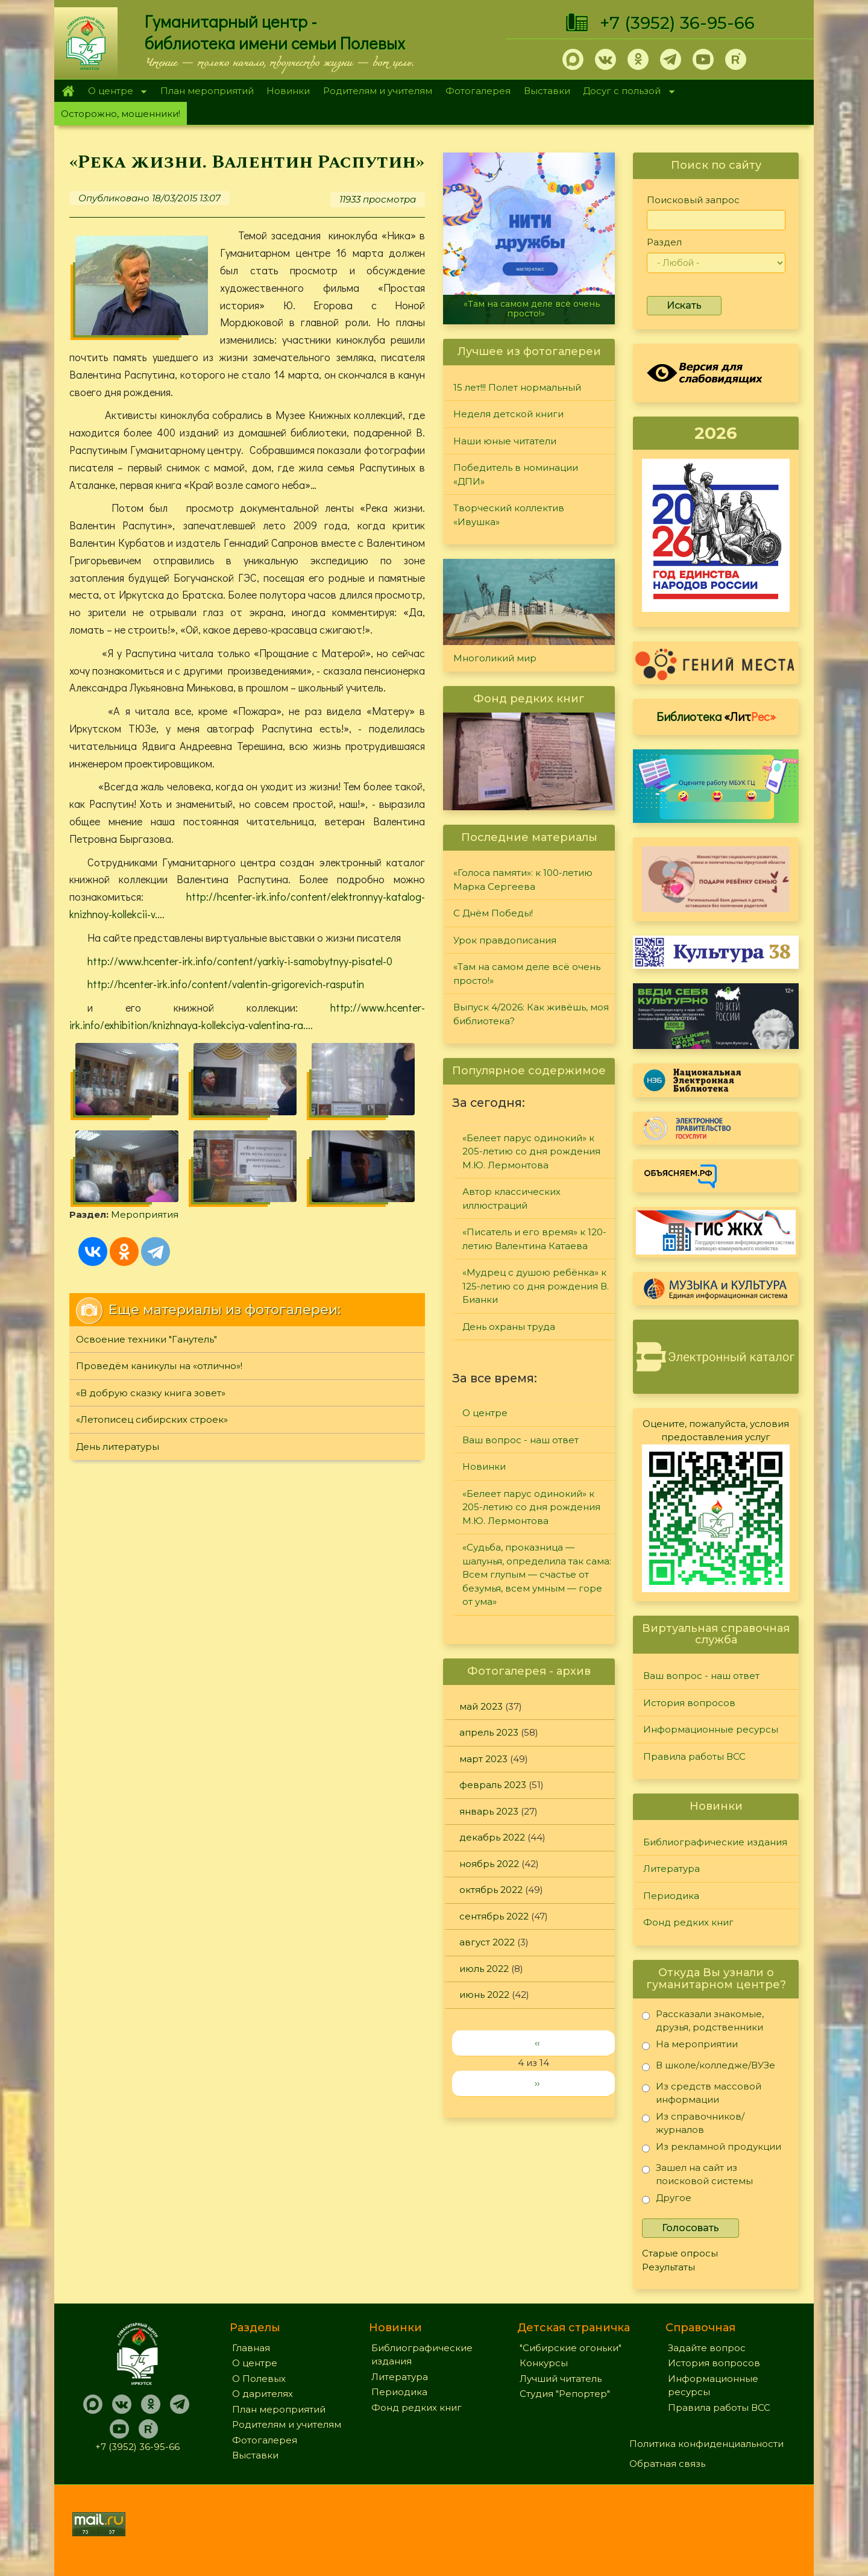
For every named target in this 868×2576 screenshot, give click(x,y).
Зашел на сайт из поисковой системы (697, 2174)
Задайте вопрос (707, 2348)
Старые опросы (680, 2253)
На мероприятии (690, 2046)
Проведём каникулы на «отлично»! (159, 1365)
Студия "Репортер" (565, 2393)
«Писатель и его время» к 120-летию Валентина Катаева (534, 1239)
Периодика (671, 1895)
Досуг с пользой (626, 92)
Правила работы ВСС (694, 1756)
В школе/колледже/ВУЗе (708, 2067)
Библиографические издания (715, 1842)
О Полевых (259, 2378)
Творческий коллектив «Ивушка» (508, 514)
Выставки (547, 90)
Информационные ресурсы (710, 1729)
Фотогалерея (478, 90)
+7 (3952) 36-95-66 (677, 23)
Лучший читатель (561, 2378)
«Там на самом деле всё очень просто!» (532, 308)
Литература (671, 1868)
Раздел (664, 242)
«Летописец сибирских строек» (152, 1419)
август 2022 (487, 1942)
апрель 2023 (488, 1732)
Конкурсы (544, 2363)
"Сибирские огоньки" (570, 2348)
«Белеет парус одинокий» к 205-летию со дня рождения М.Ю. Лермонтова (531, 1151)
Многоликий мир (494, 658)
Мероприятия (144, 1214)
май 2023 (481, 1706)
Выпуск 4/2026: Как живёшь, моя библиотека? (531, 1014)
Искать (684, 305)
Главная (67, 91)
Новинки (288, 90)
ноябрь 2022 (489, 1863)
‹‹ (537, 2043)
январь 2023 (488, 1811)
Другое (666, 2200)
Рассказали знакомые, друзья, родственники (703, 2020)
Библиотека (716, 716)
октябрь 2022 (491, 1889)
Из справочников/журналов (693, 2123)
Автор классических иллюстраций (511, 1198)
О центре (113, 92)
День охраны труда (508, 1326)
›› (537, 2083)
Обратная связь (667, 2463)
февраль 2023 (492, 1784)
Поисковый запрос (693, 200)
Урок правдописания (504, 940)
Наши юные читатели (504, 441)
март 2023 (483, 1759)
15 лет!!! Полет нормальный (517, 387)
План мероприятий (207, 90)
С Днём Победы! (493, 913)
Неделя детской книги (508, 414)
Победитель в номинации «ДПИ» (515, 474)
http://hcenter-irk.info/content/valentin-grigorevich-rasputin (225, 984)
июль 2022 (484, 1968)
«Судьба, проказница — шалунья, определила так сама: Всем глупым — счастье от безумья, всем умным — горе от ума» (536, 1574)
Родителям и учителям (377, 90)
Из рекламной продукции (711, 2149)
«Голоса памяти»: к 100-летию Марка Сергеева (523, 879)
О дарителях (262, 2393)
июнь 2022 (484, 1994)
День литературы (117, 1446)
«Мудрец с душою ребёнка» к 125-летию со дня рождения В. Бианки (535, 1286)
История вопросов (689, 1702)
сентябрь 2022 (494, 1916)
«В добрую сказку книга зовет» (150, 1393)
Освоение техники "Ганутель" (146, 1339)
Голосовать (690, 2228)
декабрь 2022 (492, 1837)
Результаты (668, 2267)
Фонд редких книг (688, 1922)
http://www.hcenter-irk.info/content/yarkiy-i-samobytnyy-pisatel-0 (239, 961)
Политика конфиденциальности (706, 2443)
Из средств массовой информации (701, 2093)
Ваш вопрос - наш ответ (520, 1440)
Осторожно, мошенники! (120, 113)
